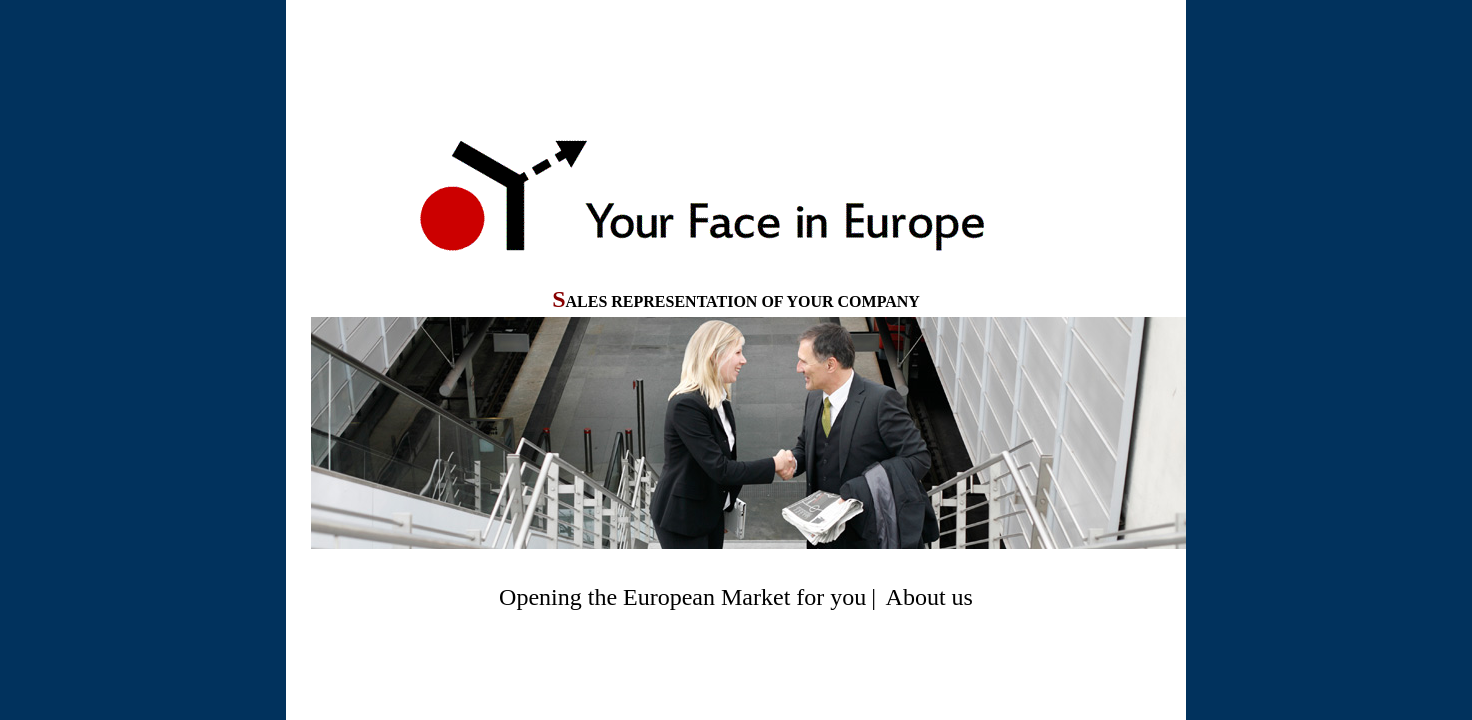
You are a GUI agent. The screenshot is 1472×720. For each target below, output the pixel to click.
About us (929, 597)
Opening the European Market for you (682, 597)
